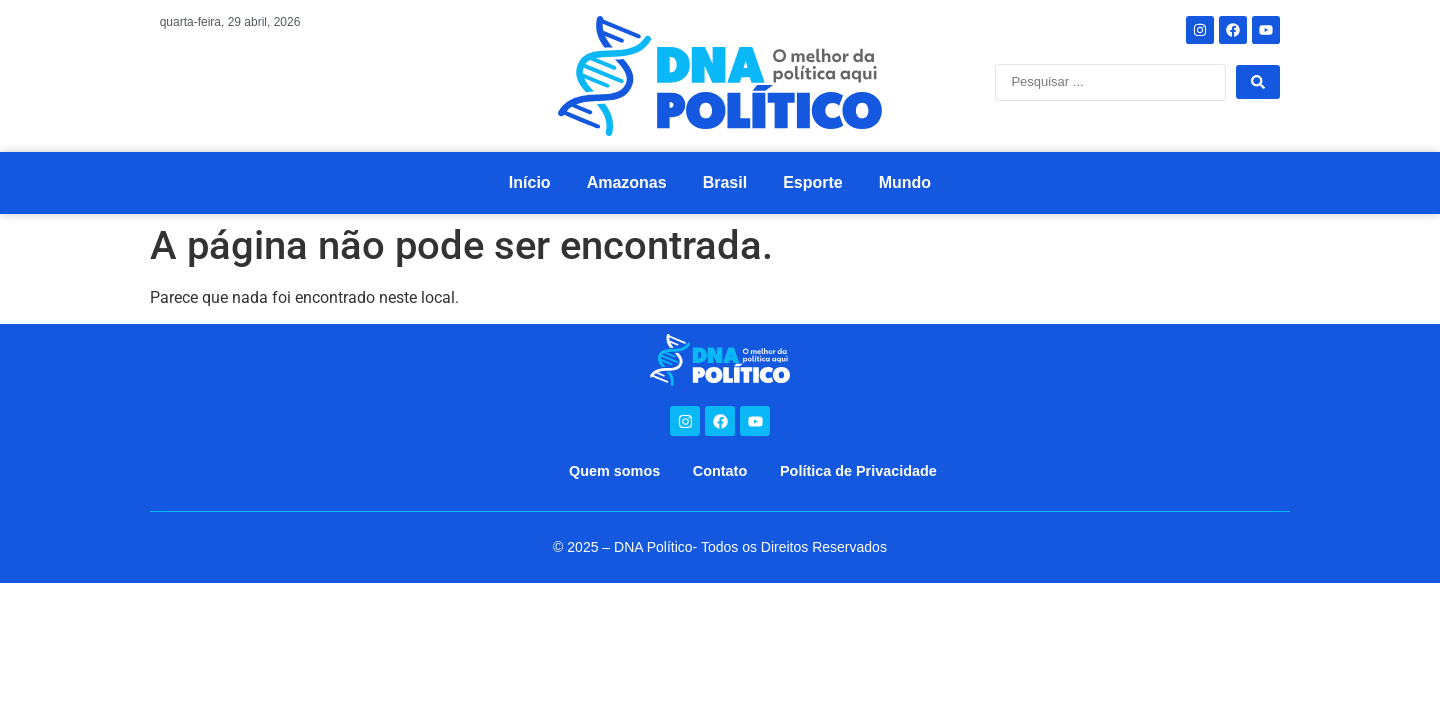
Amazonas (627, 182)
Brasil (725, 182)
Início (530, 182)
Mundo (905, 182)
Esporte (813, 182)
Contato (720, 471)
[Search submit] (1258, 82)
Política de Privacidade (858, 471)
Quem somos (614, 471)
